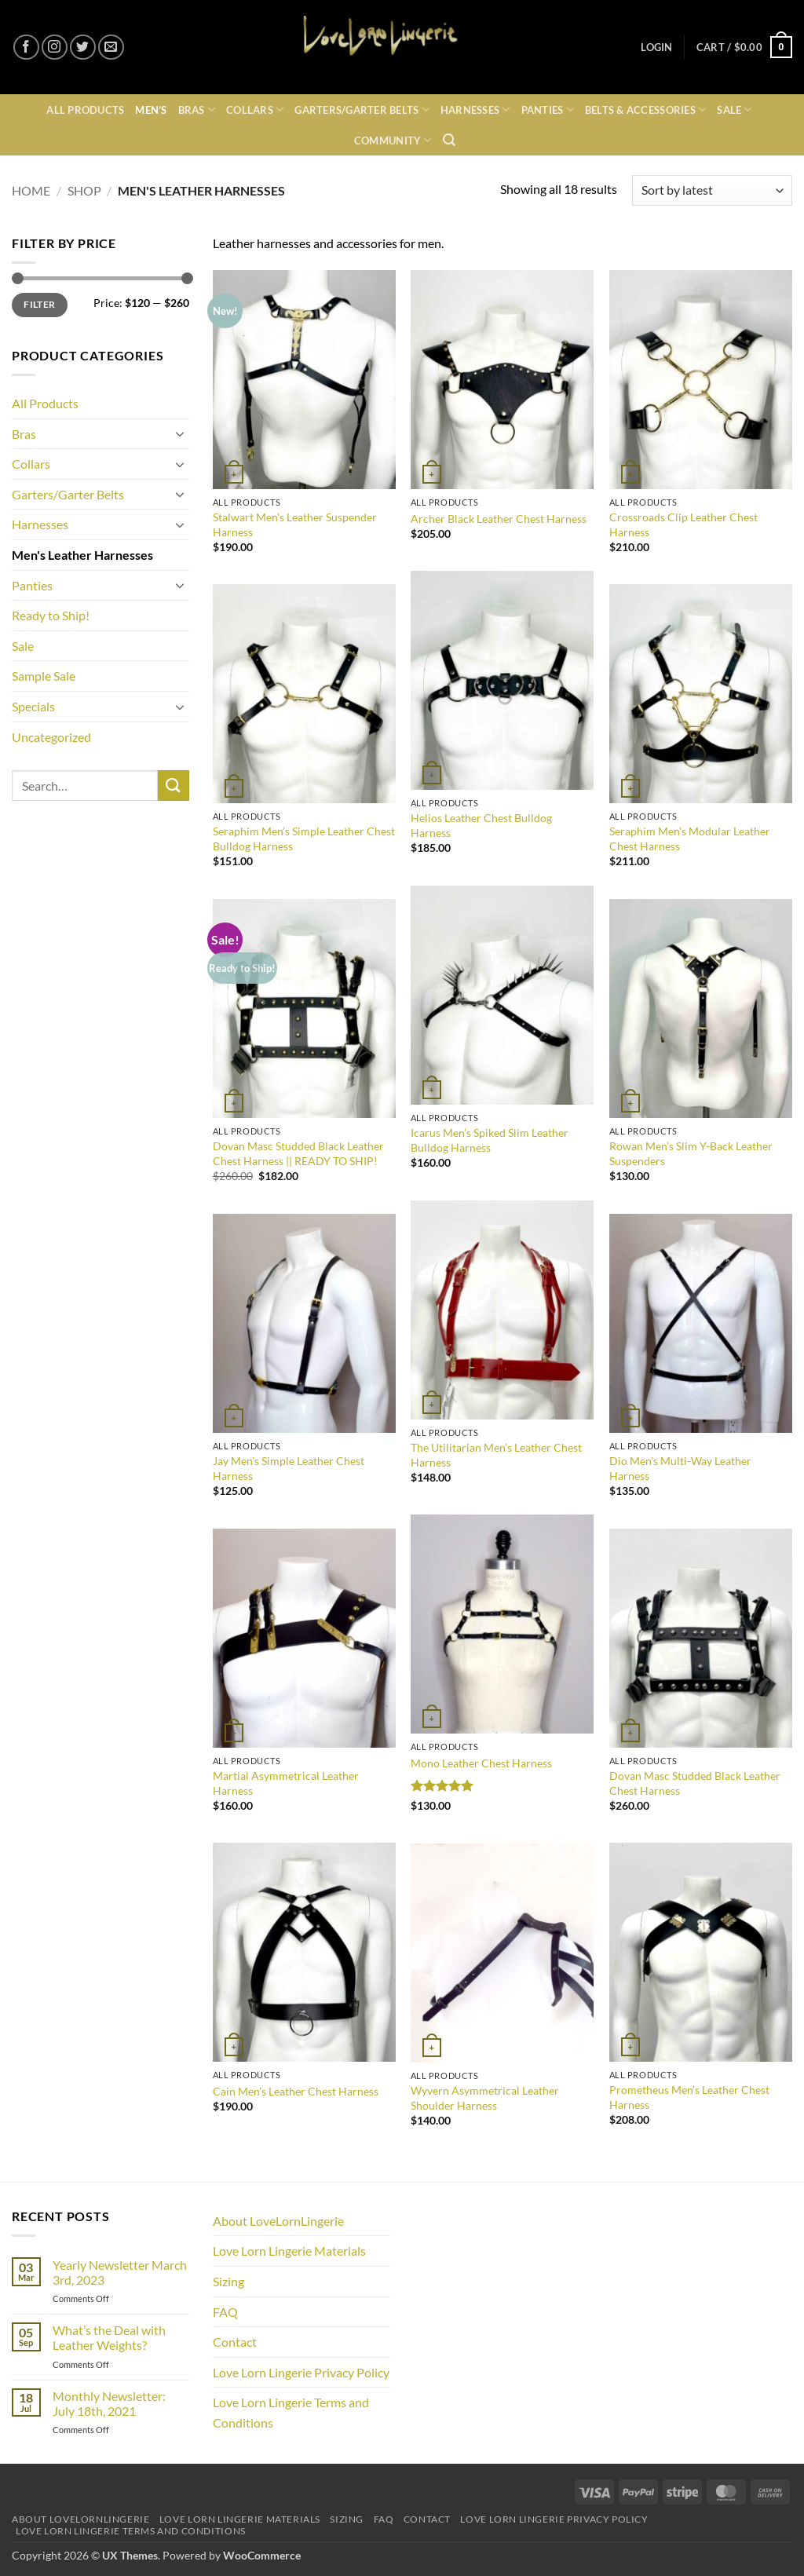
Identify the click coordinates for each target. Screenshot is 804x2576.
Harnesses (475, 109)
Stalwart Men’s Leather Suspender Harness (295, 524)
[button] (656, 47)
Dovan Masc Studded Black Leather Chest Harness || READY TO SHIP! (298, 1153)
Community (393, 140)
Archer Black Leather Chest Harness (499, 518)
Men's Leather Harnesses (82, 554)
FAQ (225, 2311)
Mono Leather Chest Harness (481, 1763)
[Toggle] (179, 433)
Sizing (228, 2281)
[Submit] (173, 785)
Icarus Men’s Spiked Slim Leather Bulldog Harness (489, 1140)
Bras (196, 109)
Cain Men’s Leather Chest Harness (295, 2091)
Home (31, 190)
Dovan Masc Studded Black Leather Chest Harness (694, 1783)
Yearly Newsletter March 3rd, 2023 (120, 2272)
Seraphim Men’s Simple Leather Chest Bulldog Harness (304, 838)
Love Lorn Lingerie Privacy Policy (301, 2372)
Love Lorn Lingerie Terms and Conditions (291, 2412)
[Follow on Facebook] (26, 47)
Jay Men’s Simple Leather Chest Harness (288, 1468)
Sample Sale (43, 675)
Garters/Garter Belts (361, 109)
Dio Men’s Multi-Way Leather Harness (680, 1468)
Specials (33, 706)
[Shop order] (712, 190)
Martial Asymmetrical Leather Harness (286, 1783)
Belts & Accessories (645, 109)
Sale (734, 109)
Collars (254, 109)
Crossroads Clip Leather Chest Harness (683, 524)
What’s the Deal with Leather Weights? (109, 2337)
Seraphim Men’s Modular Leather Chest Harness (689, 838)
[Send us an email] (111, 47)
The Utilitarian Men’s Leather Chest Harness (496, 1455)
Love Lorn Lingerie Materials (289, 2250)
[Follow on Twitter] (83, 47)
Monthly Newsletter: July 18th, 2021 (109, 2403)
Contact (235, 2341)
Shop (84, 190)
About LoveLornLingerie (278, 2220)
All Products (85, 110)
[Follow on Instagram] (55, 47)
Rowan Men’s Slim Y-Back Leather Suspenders (691, 1153)
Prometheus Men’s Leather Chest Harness (689, 2097)
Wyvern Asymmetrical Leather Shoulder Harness (485, 2098)
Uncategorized (51, 736)
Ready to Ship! (51, 615)
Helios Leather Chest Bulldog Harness (481, 825)
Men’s (150, 110)
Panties (547, 109)
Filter (39, 304)
